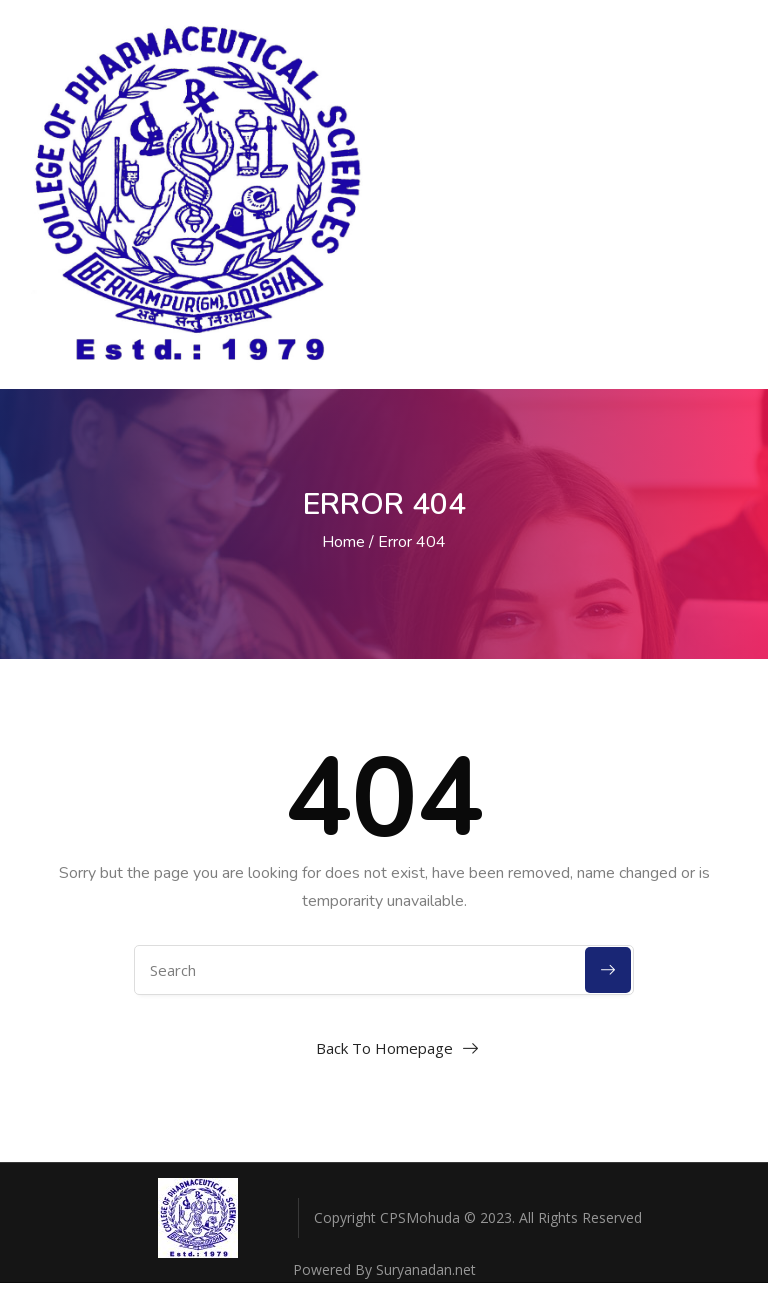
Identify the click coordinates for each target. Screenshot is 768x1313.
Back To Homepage (384, 1048)
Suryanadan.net (426, 1269)
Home (343, 542)
